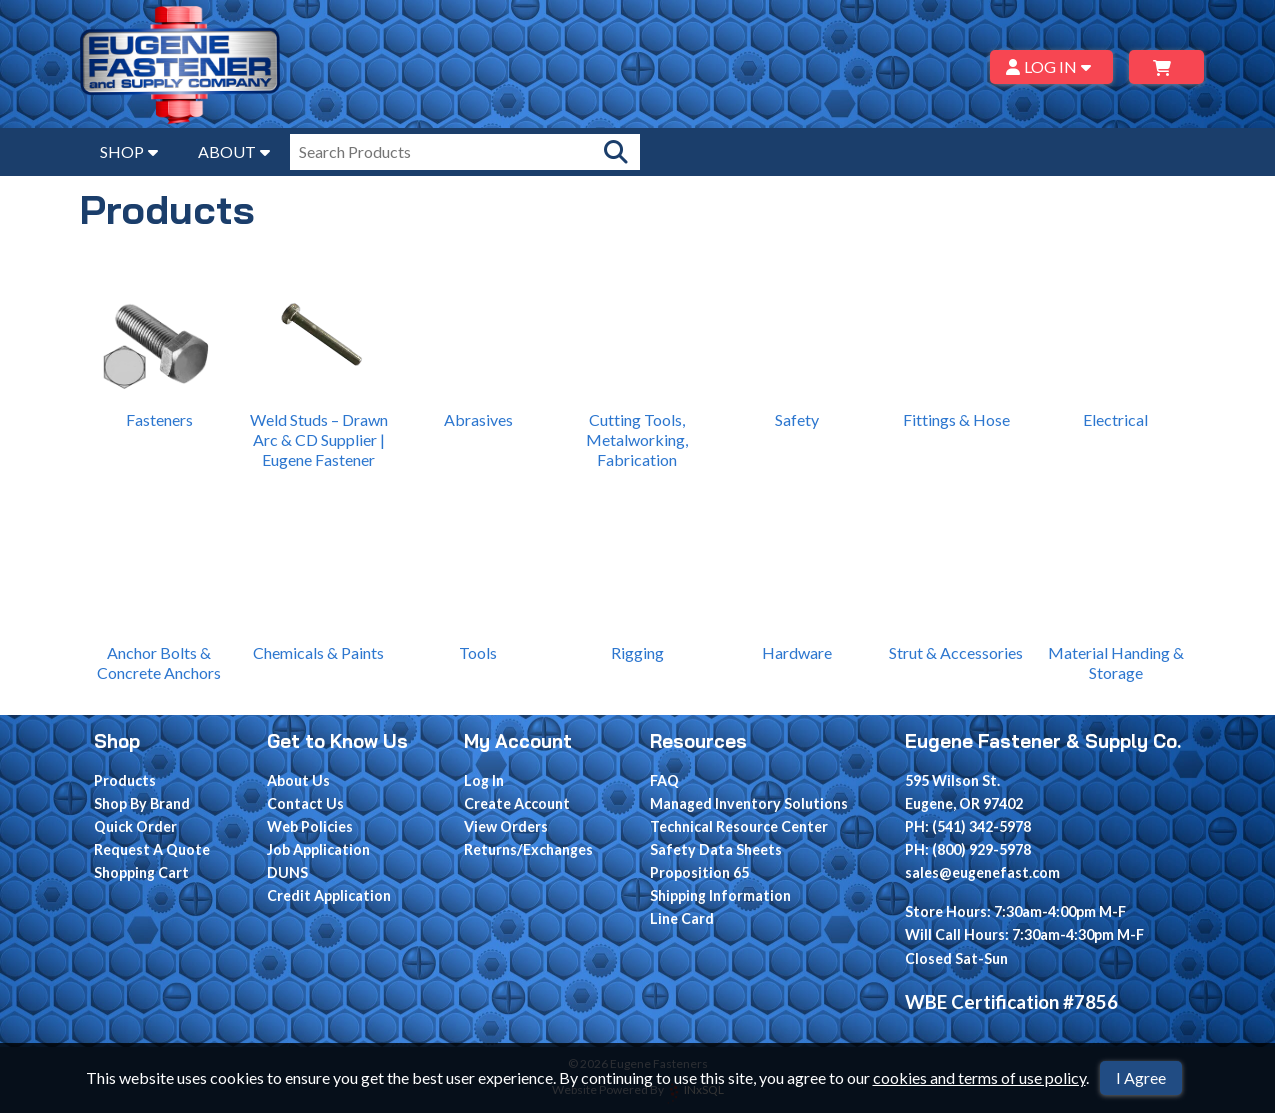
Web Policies (310, 826)
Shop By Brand (142, 803)
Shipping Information (720, 895)
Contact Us (305, 803)
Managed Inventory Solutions (749, 803)
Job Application (318, 849)
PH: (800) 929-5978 (968, 849)
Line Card (682, 918)
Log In (484, 780)
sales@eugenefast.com (982, 872)
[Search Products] (616, 152)
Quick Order (135, 826)
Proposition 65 (699, 872)
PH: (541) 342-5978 (968, 826)
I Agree (1141, 1077)
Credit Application (329, 895)
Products (125, 780)
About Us (298, 780)
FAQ (664, 780)
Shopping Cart (141, 872)
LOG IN (1051, 66)
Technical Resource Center (739, 826)
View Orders (506, 826)
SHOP (129, 151)
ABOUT (234, 151)
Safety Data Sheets (716, 849)
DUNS (287, 872)
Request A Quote (152, 849)
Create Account (517, 803)
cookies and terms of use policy (979, 1077)
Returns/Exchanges (528, 849)
